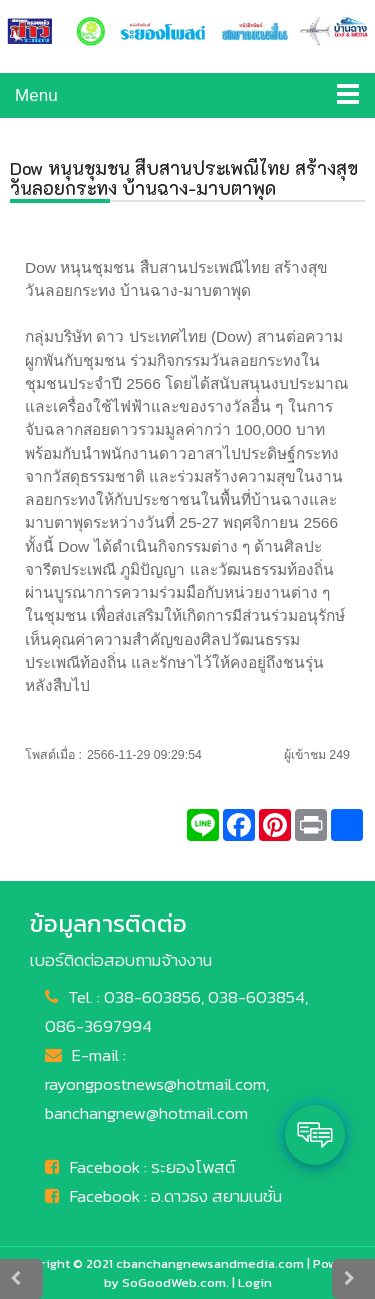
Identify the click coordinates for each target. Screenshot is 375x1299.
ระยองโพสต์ (193, 1167)
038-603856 (152, 997)
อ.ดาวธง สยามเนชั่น (216, 1196)
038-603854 (256, 997)
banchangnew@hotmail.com (146, 1113)
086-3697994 (98, 1026)
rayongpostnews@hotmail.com (155, 1084)
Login (255, 1282)
